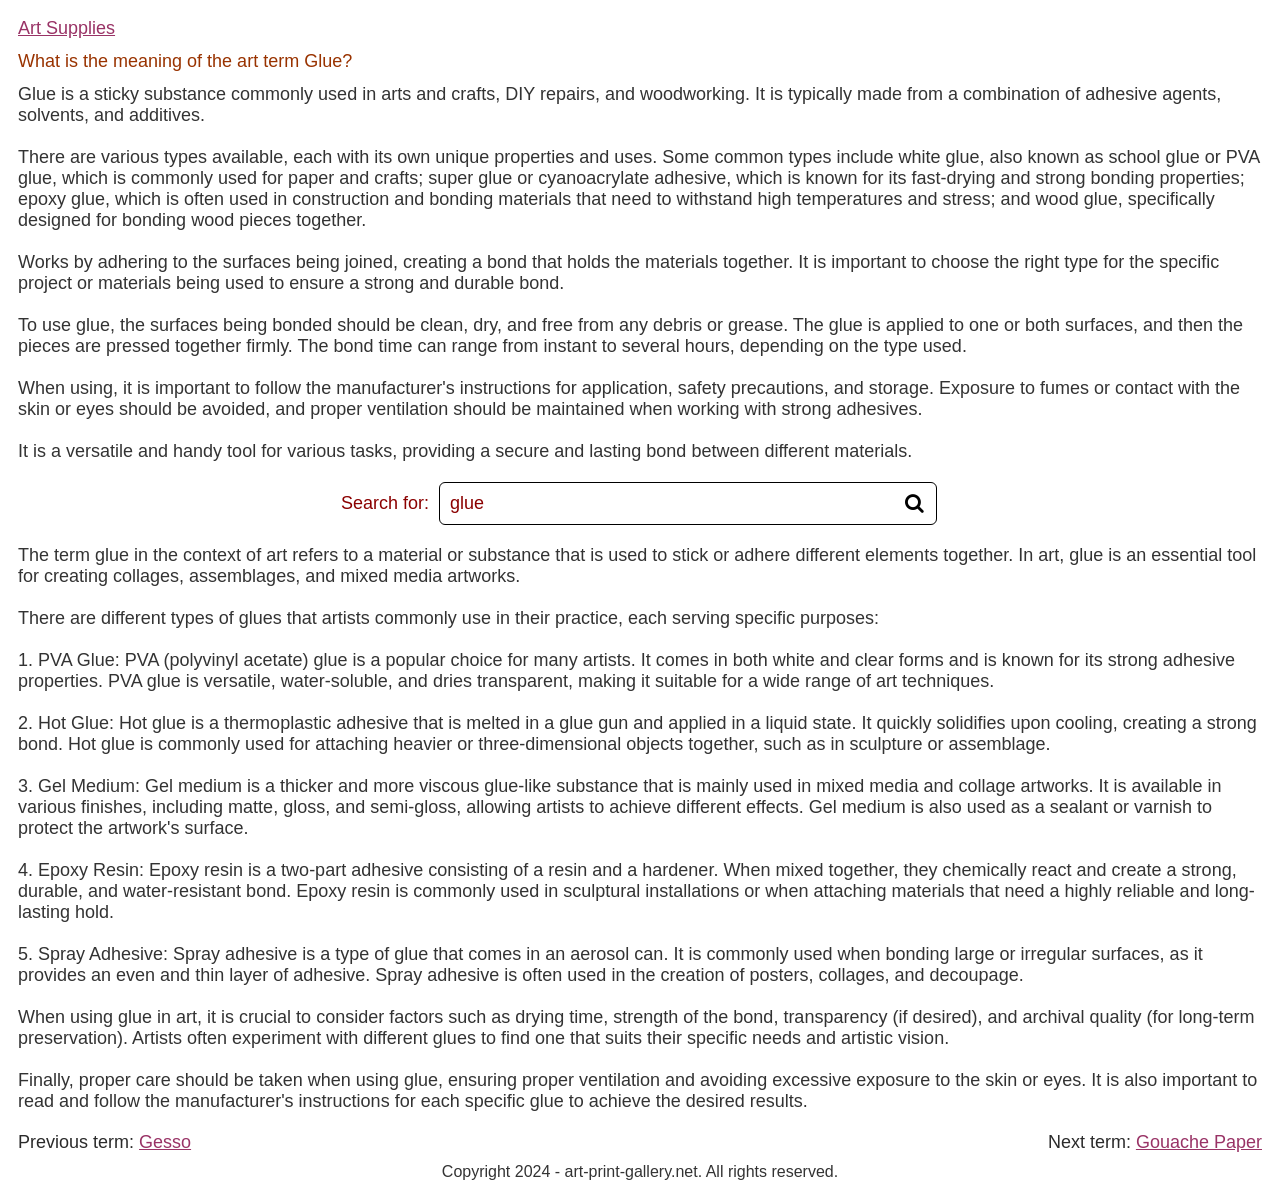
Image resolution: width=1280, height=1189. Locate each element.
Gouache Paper (1199, 1142)
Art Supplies (66, 28)
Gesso (165, 1142)
